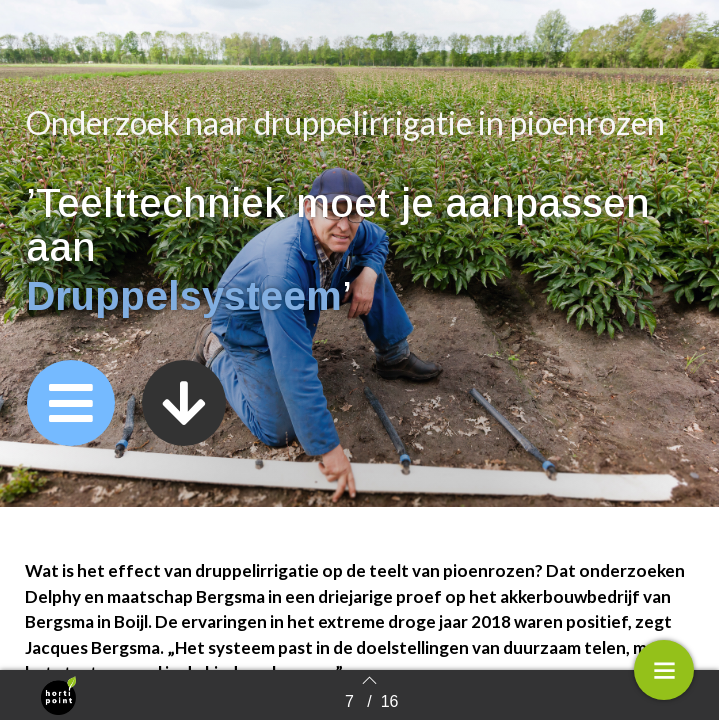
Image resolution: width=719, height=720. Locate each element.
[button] (71, 403)
